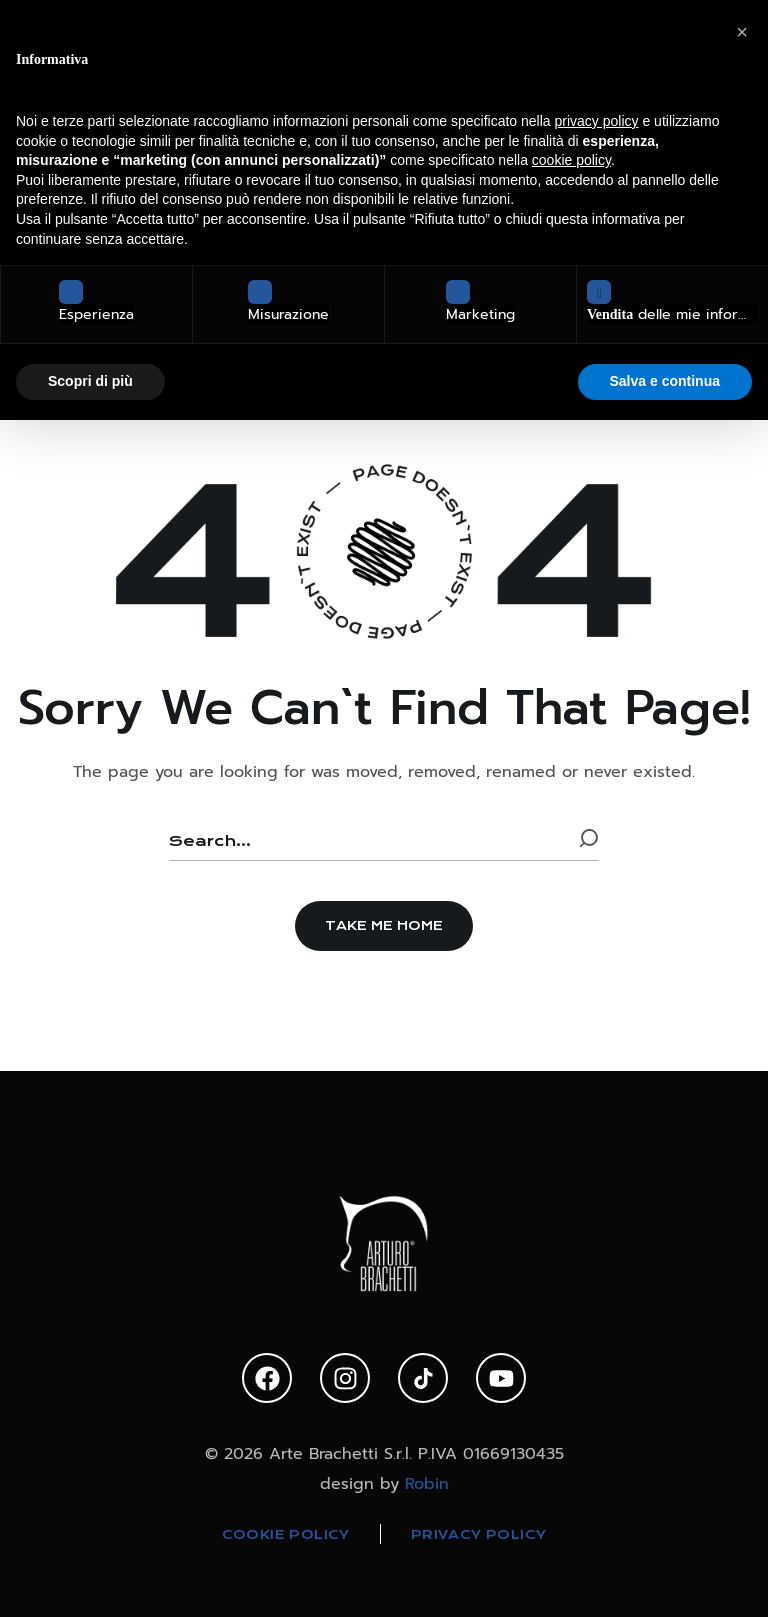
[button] (384, 926)
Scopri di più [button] (90, 381)
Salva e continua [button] (665, 381)
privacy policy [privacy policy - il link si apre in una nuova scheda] (597, 121)
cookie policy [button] (571, 160)
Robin (427, 1484)
